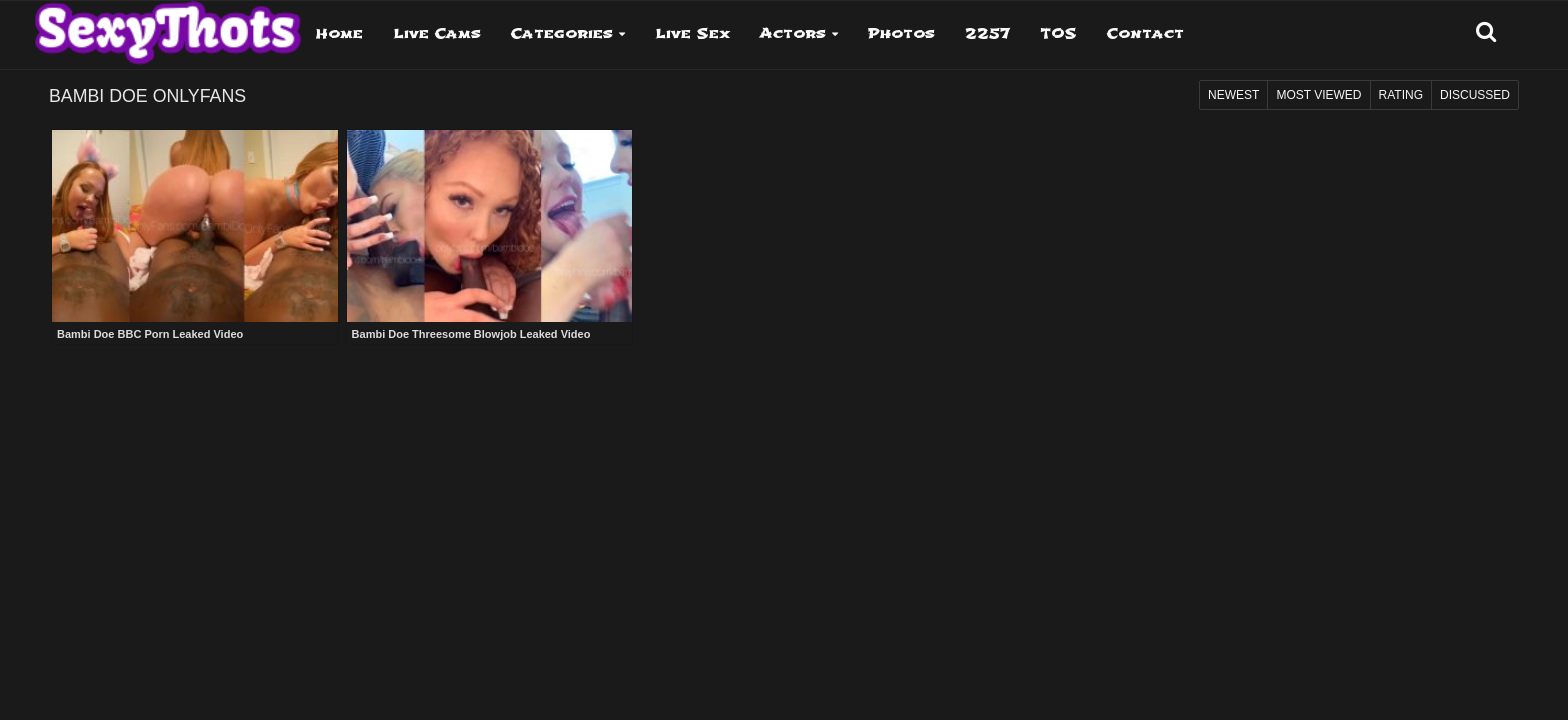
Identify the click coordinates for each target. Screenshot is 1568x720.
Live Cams (437, 33)
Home (339, 33)
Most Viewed (1318, 95)
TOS (1058, 33)
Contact (1145, 33)
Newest (1233, 95)
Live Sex (692, 33)
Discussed (1475, 95)
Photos (901, 33)
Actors (793, 33)
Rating (1401, 95)
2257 (987, 33)
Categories (562, 33)
